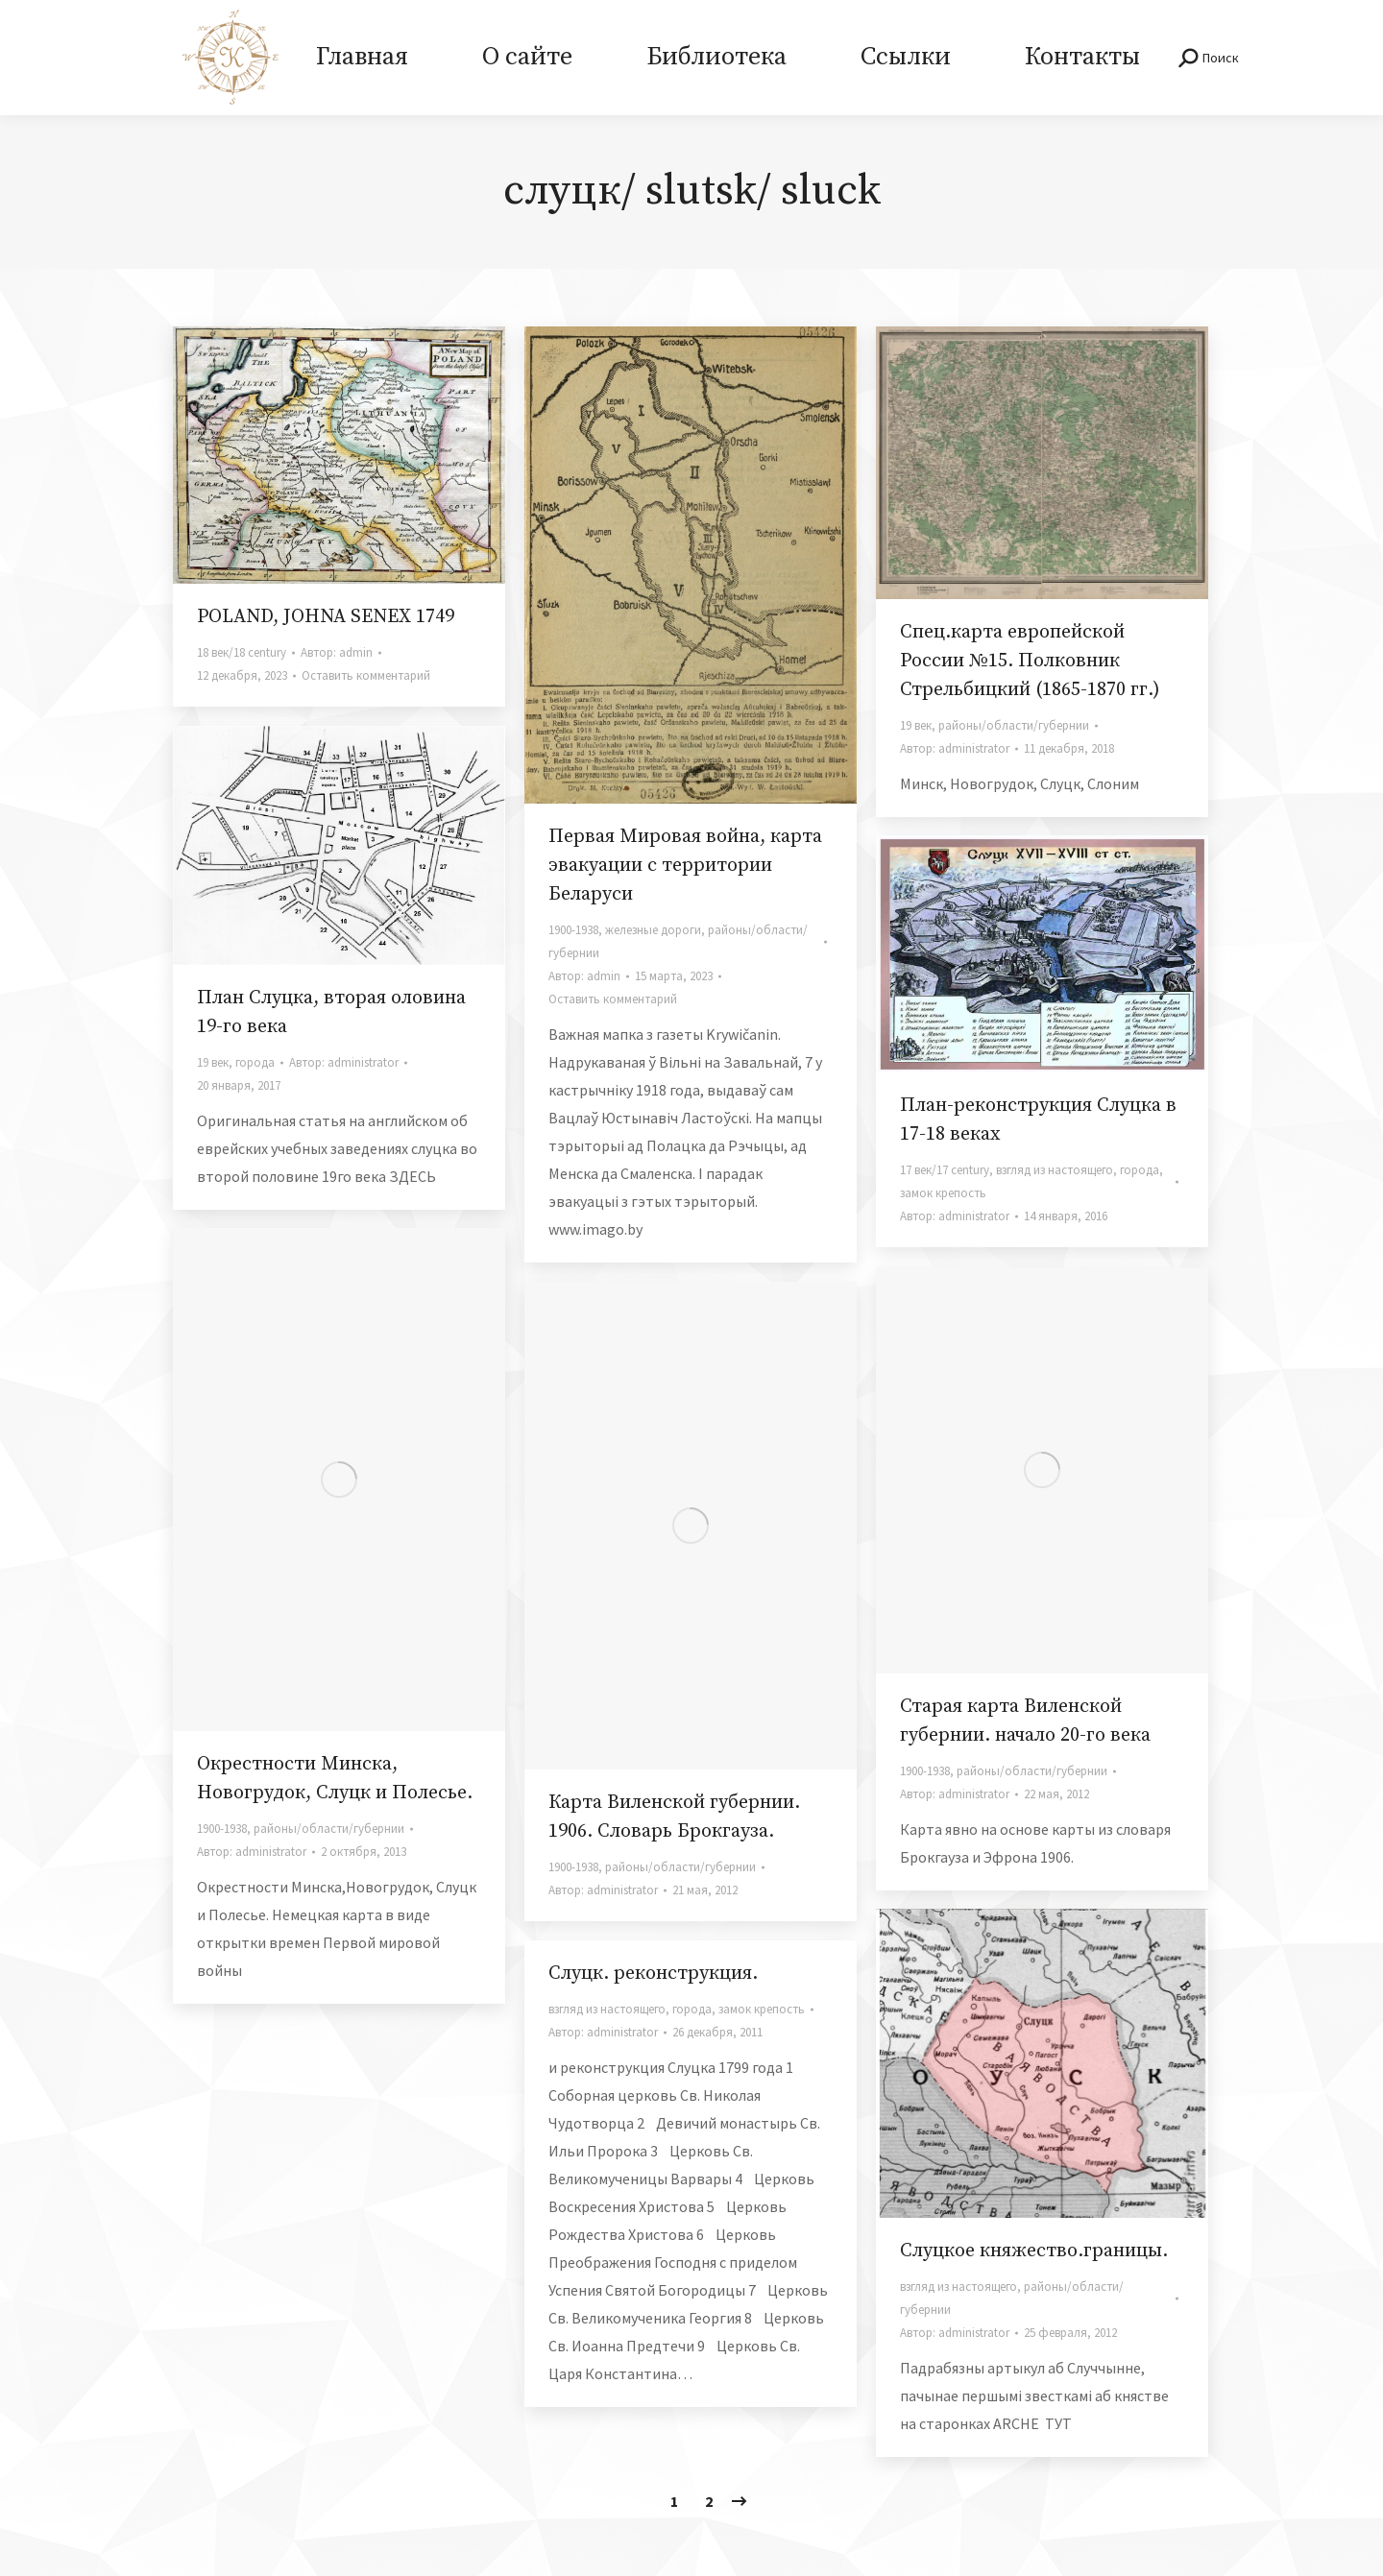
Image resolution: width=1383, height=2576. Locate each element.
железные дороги (653, 930)
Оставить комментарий (366, 675)
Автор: (337, 652)
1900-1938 (573, 930)
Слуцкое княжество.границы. (1034, 2251)
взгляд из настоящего (1054, 1170)
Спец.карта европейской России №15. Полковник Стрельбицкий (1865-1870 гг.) (1030, 661)
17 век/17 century (944, 1170)
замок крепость (943, 1193)
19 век (916, 725)
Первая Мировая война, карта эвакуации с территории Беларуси (685, 865)
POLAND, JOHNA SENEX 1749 (325, 617)
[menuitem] (362, 58)
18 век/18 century (241, 652)
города (255, 1062)
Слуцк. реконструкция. (653, 1974)
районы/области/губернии (1013, 725)
